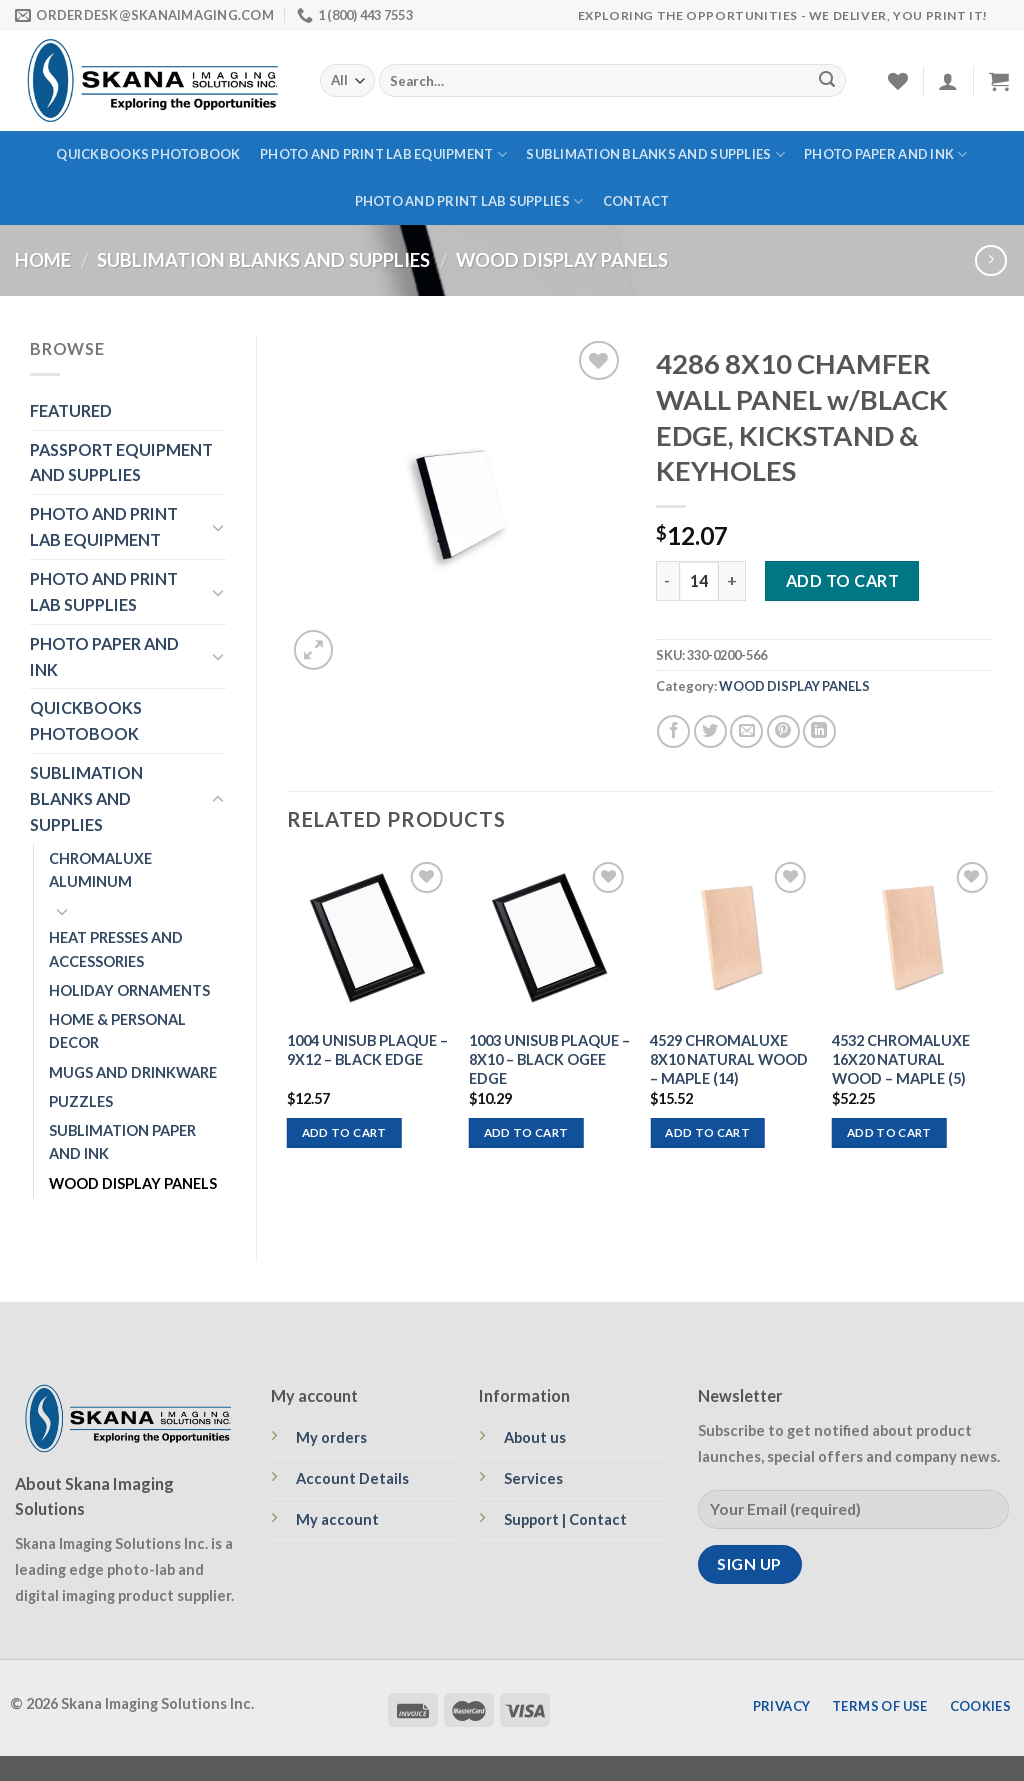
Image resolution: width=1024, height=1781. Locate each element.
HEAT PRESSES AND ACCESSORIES (116, 949)
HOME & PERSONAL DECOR (117, 1031)
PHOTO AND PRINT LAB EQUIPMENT (383, 154)
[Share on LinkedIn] (819, 731)
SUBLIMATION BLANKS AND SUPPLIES (655, 154)
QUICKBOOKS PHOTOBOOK (148, 154)
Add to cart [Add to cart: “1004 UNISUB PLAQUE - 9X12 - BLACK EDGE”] (344, 1132)
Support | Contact (565, 1519)
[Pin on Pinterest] (783, 731)
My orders (331, 1437)
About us (535, 1437)
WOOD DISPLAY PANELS (562, 260)
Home (43, 260)
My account (337, 1519)
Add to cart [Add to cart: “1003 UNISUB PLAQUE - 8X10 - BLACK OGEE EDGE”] (526, 1132)
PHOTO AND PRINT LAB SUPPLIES (469, 201)
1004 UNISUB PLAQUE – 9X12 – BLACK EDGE (367, 1050)
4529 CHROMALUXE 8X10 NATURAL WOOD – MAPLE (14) (729, 1059)
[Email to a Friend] (746, 731)
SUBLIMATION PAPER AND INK (122, 1142)
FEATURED (71, 410)
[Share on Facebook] (673, 731)
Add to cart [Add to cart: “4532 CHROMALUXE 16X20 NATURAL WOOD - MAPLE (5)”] (889, 1132)
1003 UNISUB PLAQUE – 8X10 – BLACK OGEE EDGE (549, 1059)
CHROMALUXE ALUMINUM (100, 870)
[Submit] (827, 81)
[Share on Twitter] (710, 731)
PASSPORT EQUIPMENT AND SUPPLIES (121, 462)
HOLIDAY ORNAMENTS (129, 990)
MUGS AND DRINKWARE (133, 1072)
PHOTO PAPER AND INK (885, 154)
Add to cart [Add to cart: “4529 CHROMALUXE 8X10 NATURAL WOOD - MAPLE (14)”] (707, 1132)
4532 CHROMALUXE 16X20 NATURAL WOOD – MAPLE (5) (901, 1059)
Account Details (352, 1478)
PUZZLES (81, 1101)
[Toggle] (218, 527)
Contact (636, 201)
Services (533, 1478)
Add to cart (842, 580)
